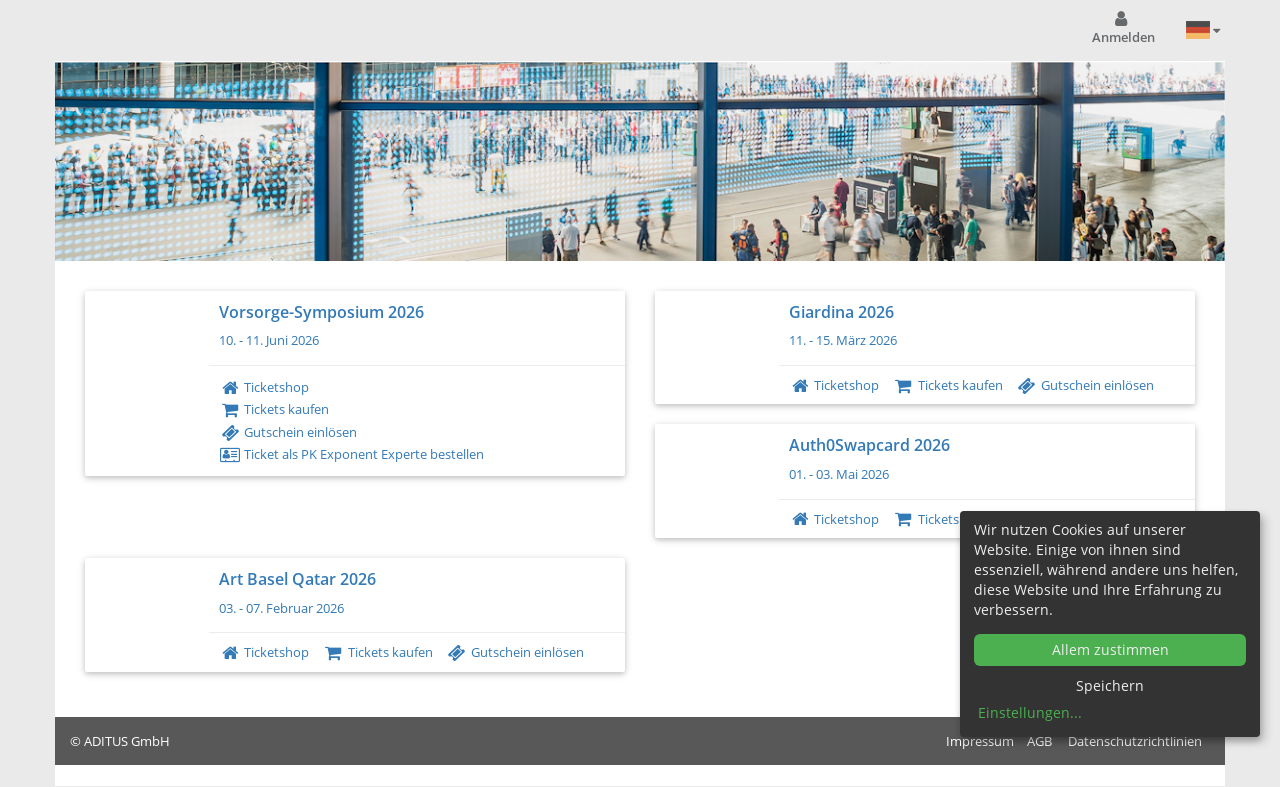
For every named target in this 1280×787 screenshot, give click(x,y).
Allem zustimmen (1110, 649)
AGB (1039, 741)
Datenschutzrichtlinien (1135, 741)
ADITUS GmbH (127, 741)
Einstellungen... (1030, 712)
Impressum (980, 741)
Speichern (1110, 685)
